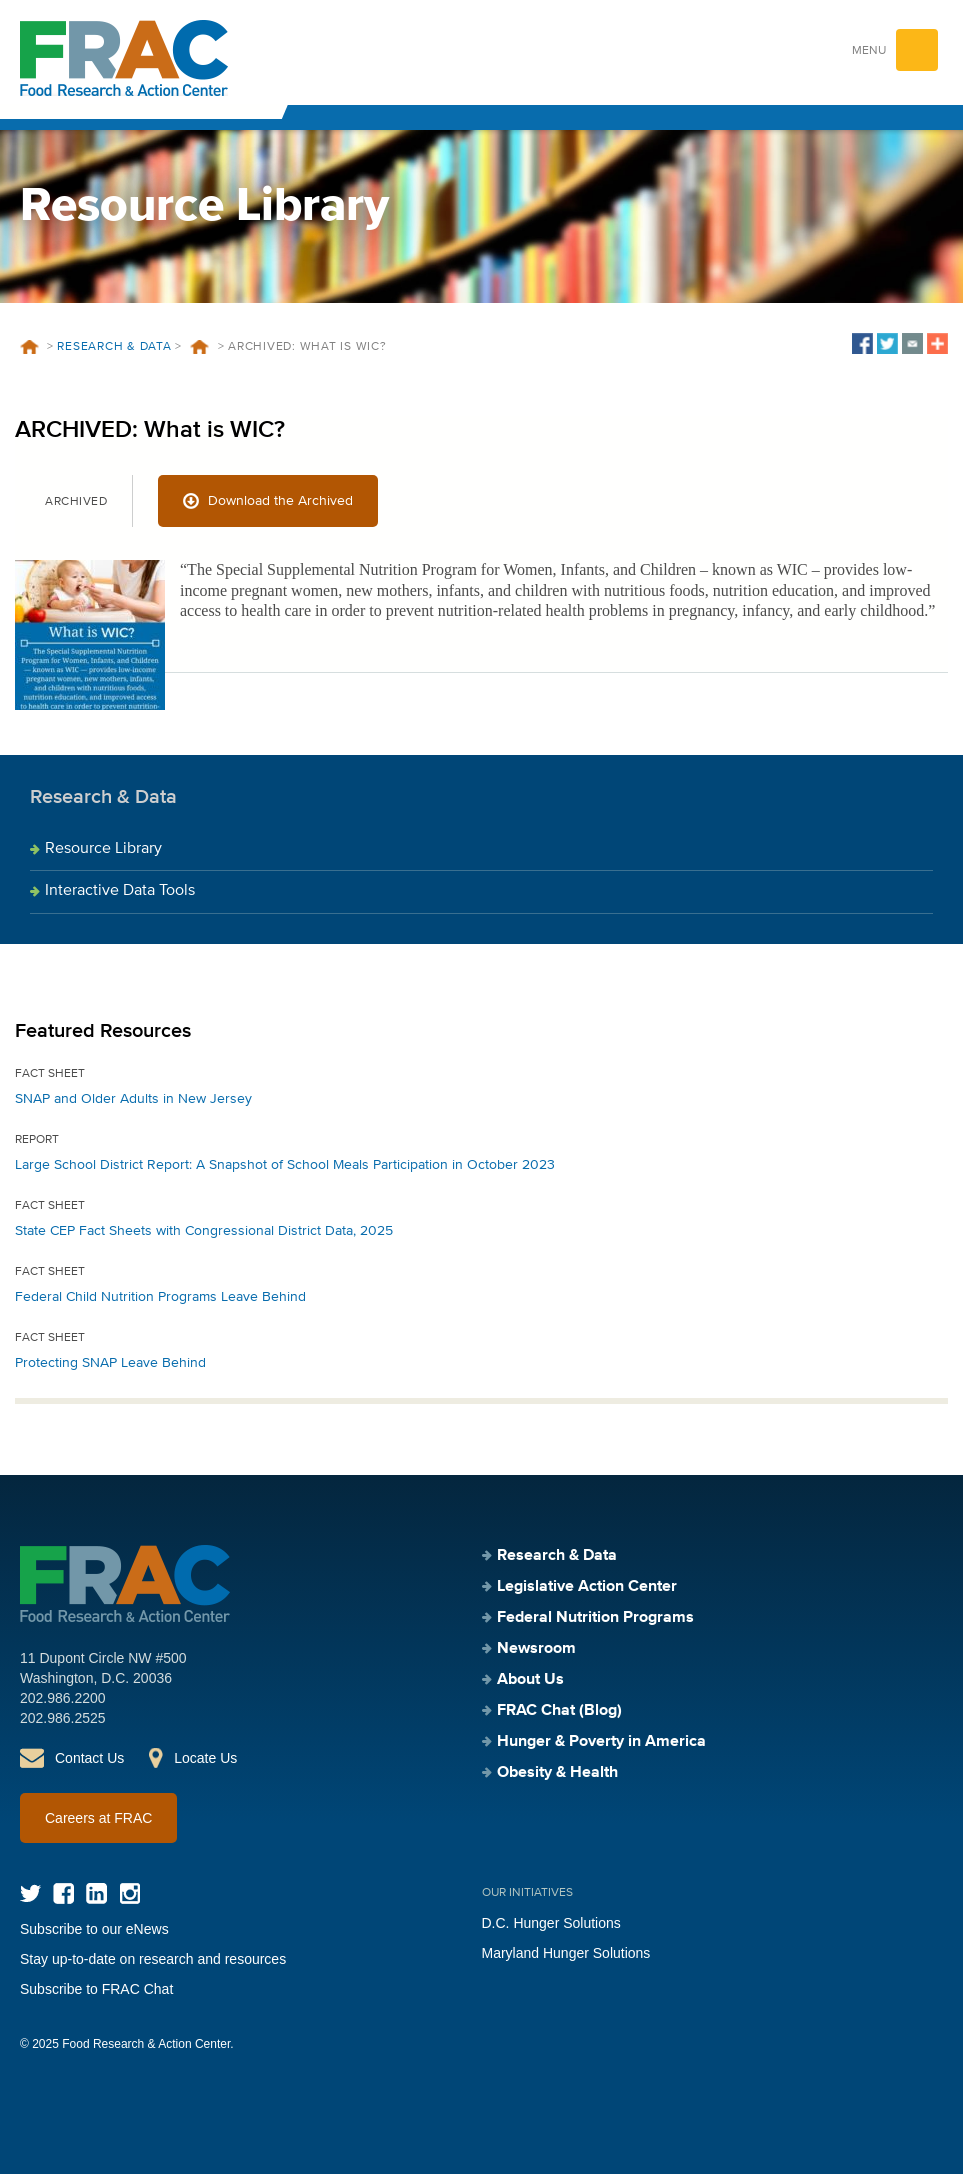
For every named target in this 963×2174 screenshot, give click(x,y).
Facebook (63, 1893)
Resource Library (103, 849)
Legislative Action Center (587, 1587)
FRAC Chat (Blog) (559, 1711)
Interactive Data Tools (120, 891)
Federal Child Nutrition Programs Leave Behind (160, 1297)
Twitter (30, 1893)
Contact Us (89, 1758)
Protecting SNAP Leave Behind (110, 1363)
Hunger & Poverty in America (601, 1742)
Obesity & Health (557, 1773)
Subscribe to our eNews (94, 1929)
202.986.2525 (63, 1718)
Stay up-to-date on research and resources (153, 1959)
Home (29, 347)
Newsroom (536, 1649)
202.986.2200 (63, 1698)
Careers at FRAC (98, 1818)
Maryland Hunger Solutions (566, 1953)
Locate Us (205, 1758)
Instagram (129, 1893)
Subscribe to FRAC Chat (96, 1989)
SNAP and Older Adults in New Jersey (133, 1099)
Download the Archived (280, 501)
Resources (200, 347)
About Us (530, 1680)
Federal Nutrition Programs (595, 1618)
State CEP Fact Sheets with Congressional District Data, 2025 (204, 1231)
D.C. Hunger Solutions (551, 1923)
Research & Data (114, 347)
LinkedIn (96, 1893)
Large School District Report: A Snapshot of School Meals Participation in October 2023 (285, 1165)
